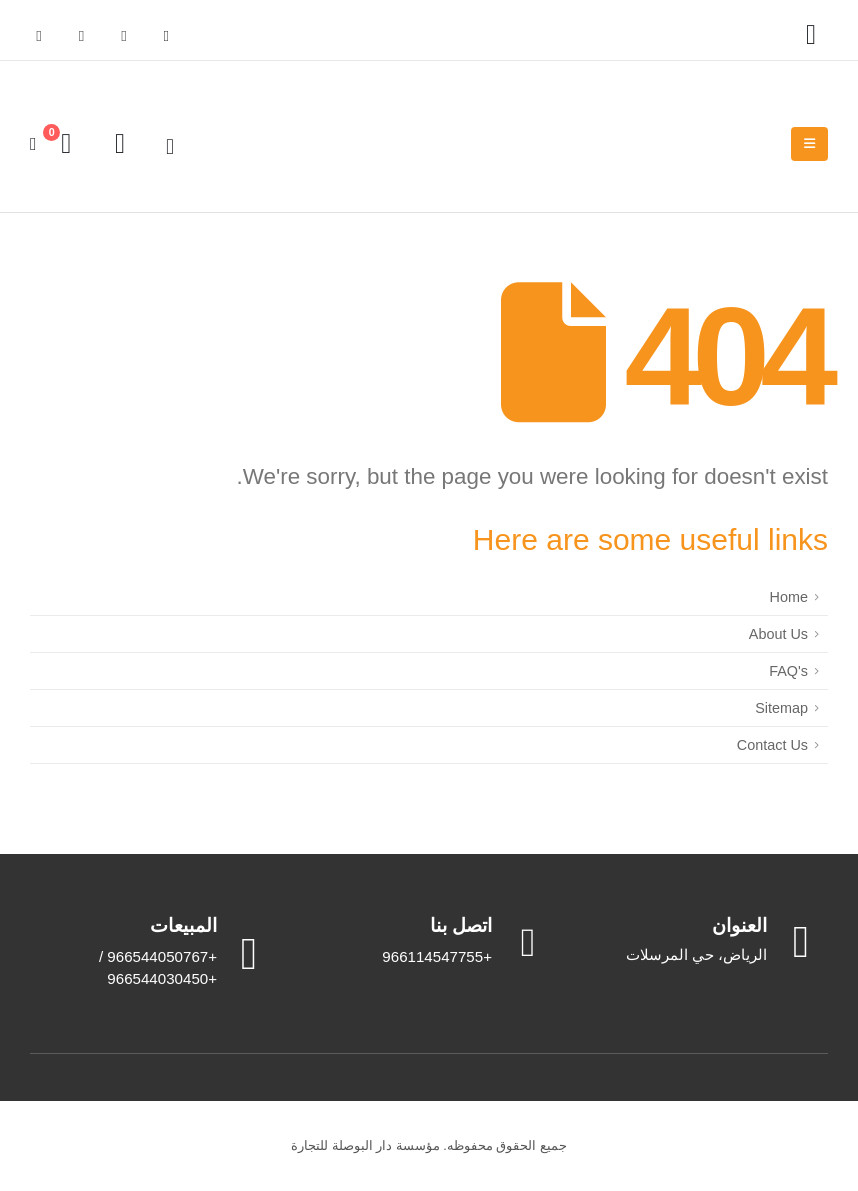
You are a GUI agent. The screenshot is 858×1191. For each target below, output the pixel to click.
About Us (778, 634)
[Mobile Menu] (809, 144)
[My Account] (811, 35)
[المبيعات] (153, 952)
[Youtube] (81, 36)
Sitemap (781, 708)
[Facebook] (166, 36)
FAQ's (788, 671)
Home (789, 597)
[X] (124, 36)
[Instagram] (39, 36)
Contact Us (772, 745)
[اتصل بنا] (429, 942)
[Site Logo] (723, 144)
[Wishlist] (120, 144)
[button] (170, 147)
